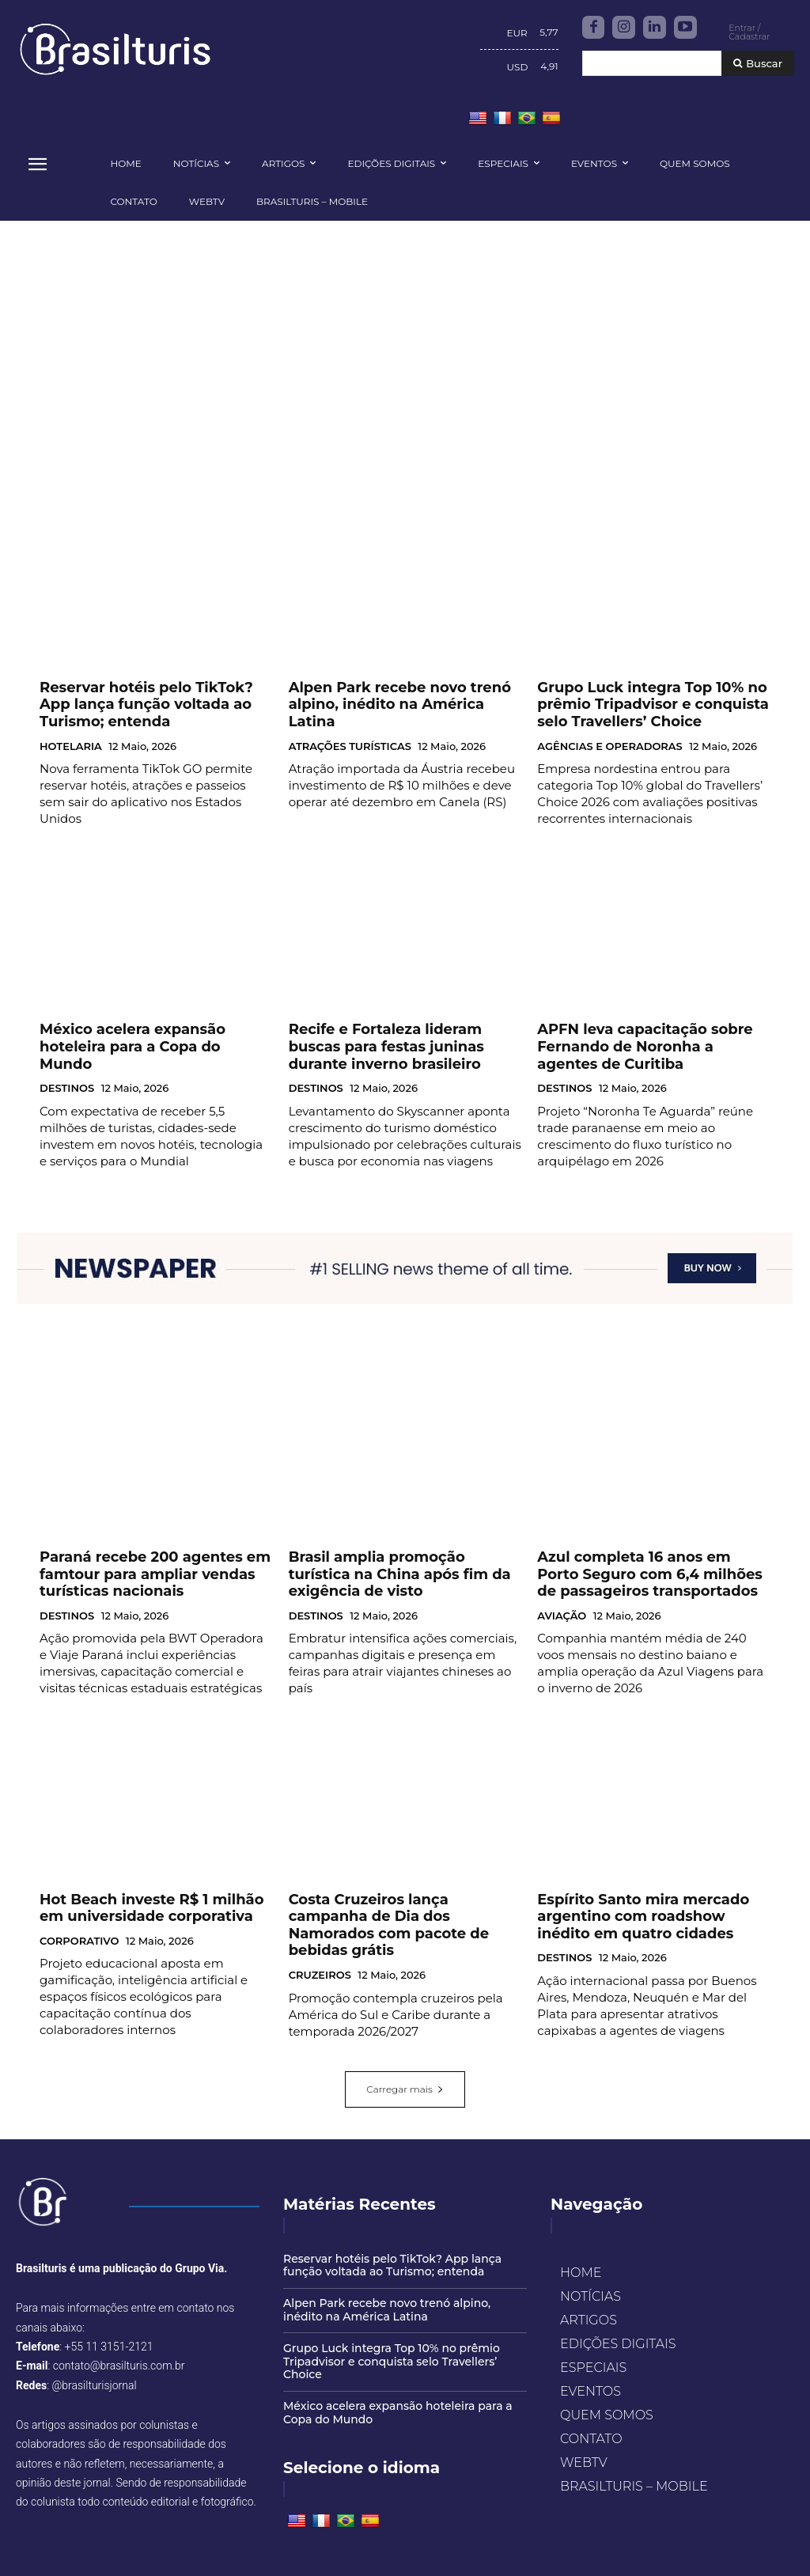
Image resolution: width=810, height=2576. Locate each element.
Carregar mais (404, 2063)
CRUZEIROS (320, 1930)
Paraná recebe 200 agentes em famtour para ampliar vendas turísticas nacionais (136, 1559)
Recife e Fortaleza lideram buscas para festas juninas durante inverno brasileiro (398, 1041)
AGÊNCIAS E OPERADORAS (609, 744)
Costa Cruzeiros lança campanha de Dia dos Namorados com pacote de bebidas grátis (399, 1893)
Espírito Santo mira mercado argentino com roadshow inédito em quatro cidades (650, 1893)
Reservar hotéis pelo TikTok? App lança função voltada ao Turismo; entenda (143, 707)
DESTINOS (67, 1064)
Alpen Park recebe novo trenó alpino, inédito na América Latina (404, 699)
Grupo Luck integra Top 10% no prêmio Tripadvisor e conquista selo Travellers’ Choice (648, 707)
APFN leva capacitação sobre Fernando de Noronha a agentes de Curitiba (646, 1041)
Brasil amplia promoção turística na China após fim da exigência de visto (402, 1551)
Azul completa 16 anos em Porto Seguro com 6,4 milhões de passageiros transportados (636, 1559)
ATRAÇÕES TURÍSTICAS (350, 730)
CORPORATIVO (79, 1916)
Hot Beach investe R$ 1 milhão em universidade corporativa (145, 1885)
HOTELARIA (71, 744)
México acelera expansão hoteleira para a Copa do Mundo (146, 1033)
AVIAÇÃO (561, 1596)
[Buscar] (757, 64)
